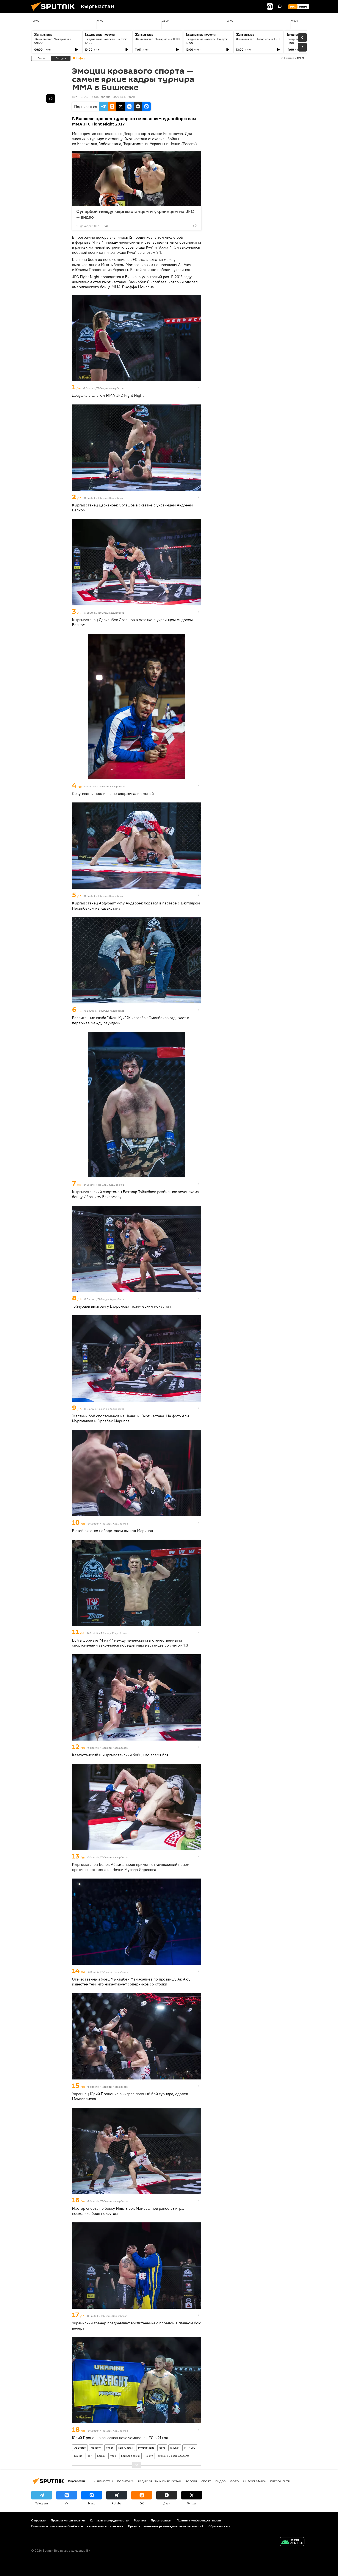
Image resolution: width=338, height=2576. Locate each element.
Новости (96, 2447)
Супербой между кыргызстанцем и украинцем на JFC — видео (135, 214)
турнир (78, 2455)
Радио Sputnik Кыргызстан (159, 2481)
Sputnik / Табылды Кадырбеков (105, 388)
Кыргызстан (125, 2447)
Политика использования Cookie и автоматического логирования (77, 2526)
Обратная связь (219, 2526)
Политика (125, 2481)
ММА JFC (189, 2447)
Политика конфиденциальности (199, 2520)
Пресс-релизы (161, 2520)
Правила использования (68, 2520)
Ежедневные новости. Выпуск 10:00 (106, 41)
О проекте (38, 2520)
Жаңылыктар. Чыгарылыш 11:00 (157, 39)
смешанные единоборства (173, 2455)
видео (220, 2481)
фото (162, 2447)
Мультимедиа (146, 2447)
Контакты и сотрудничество (109, 2520)
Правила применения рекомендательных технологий (165, 2526)
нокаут (149, 2455)
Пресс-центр (280, 2481)
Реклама (140, 2520)
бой (90, 2455)
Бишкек (174, 2447)
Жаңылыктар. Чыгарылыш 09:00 (52, 41)
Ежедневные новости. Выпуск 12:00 (207, 41)
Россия (191, 2481)
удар (113, 2455)
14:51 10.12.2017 (82, 97)
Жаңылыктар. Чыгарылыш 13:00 (258, 39)
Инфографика (254, 2481)
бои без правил (130, 2455)
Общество (80, 2447)
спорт (109, 2447)
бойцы (101, 2455)
